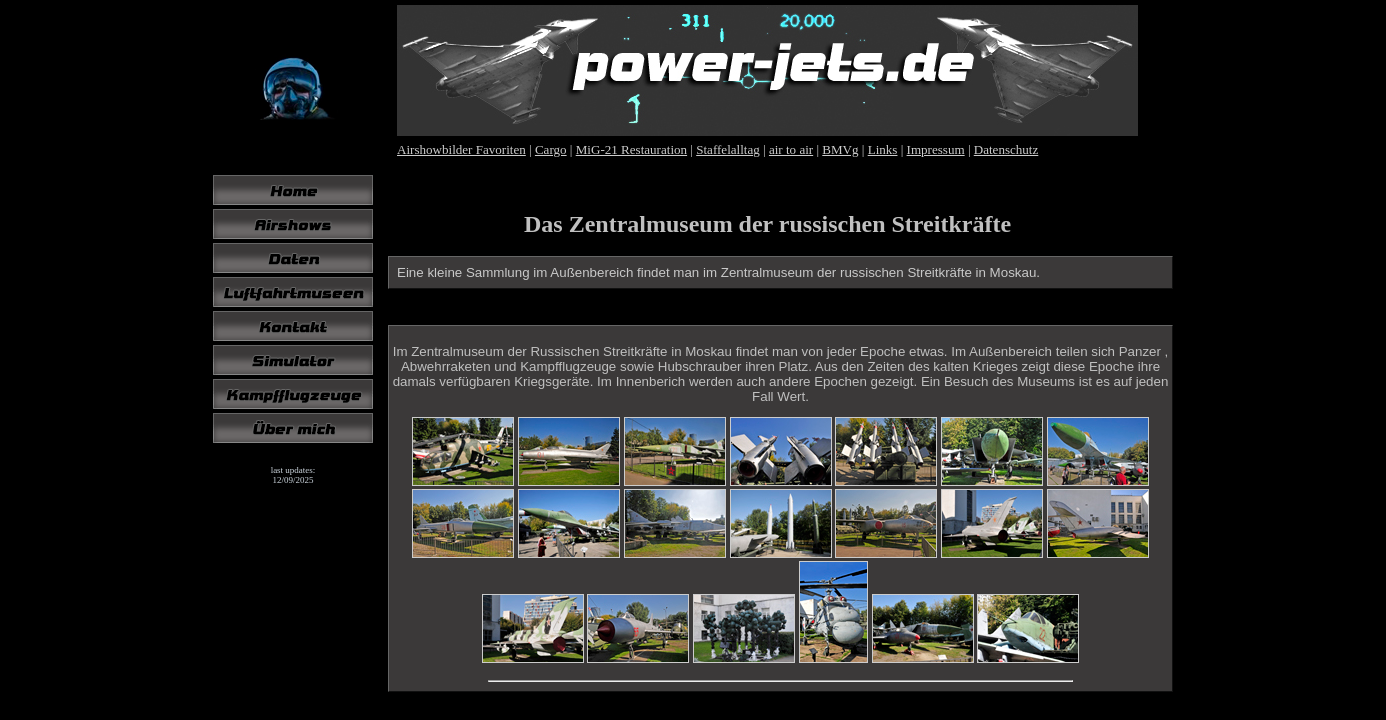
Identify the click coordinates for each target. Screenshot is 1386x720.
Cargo (551, 149)
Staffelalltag (728, 149)
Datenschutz (1006, 149)
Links (883, 149)
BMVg (840, 149)
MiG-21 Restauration (631, 149)
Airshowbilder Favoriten (461, 149)
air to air (791, 149)
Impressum (936, 149)
